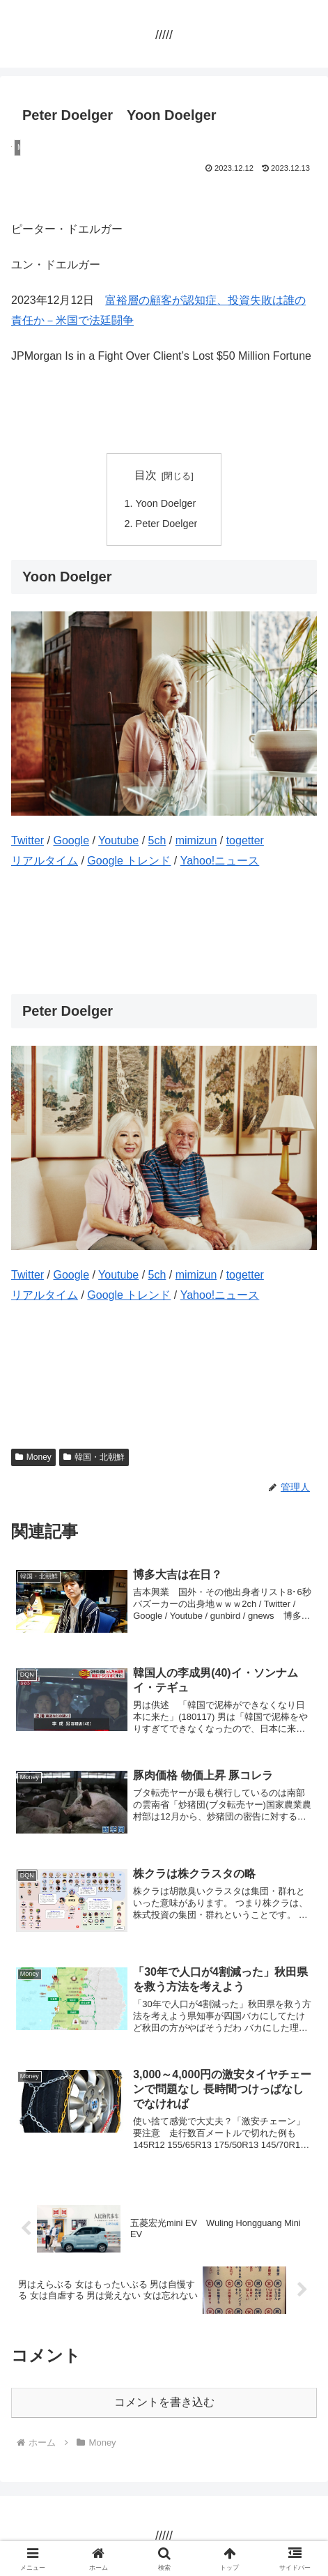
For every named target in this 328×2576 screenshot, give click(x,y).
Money (33, 1457)
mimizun (196, 840)
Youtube (118, 840)
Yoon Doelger (166, 503)
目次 (145, 475)
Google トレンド (129, 861)
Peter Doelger (167, 523)
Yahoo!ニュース (220, 861)
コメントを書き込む (164, 2402)
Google (71, 840)
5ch (157, 840)
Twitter (27, 840)
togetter (245, 840)
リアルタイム (44, 861)
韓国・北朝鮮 (94, 1457)
